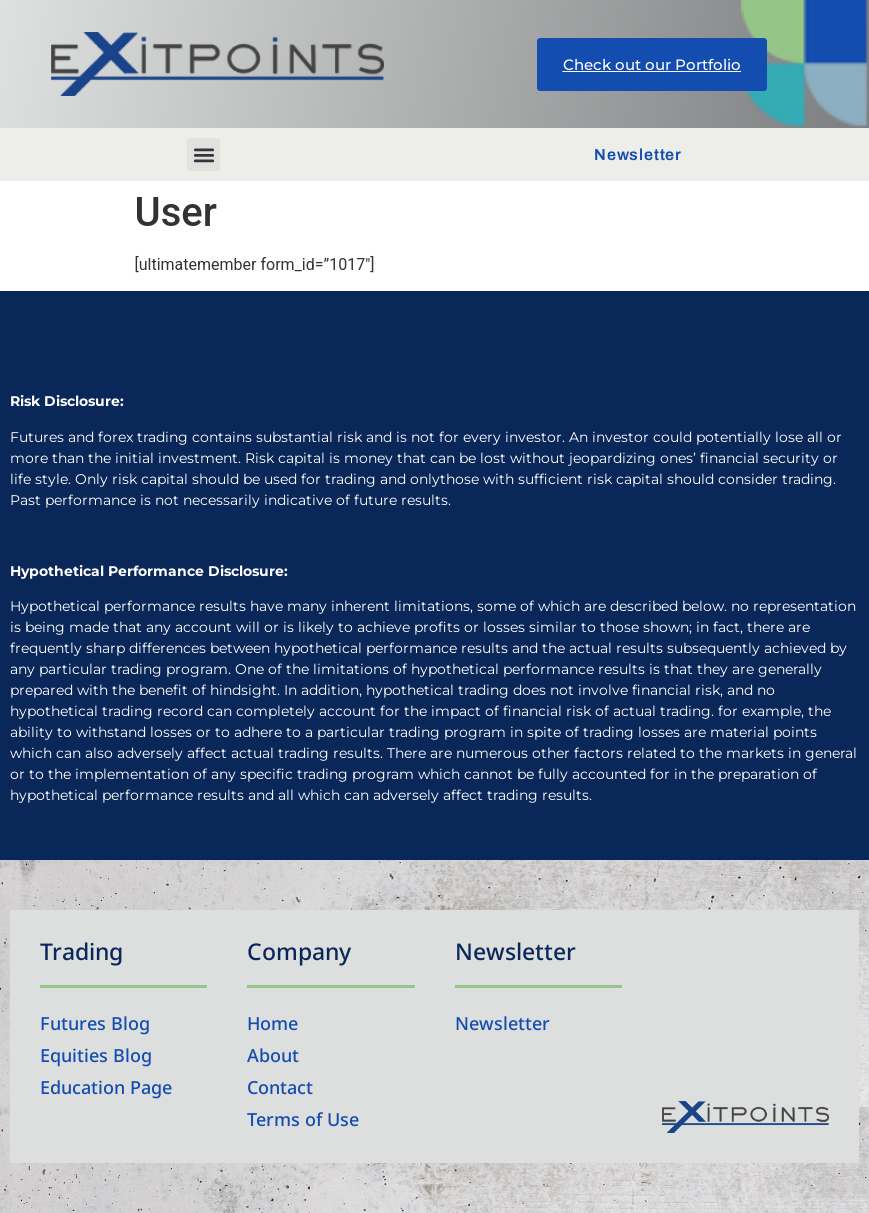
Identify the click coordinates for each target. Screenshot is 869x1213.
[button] (203, 154)
